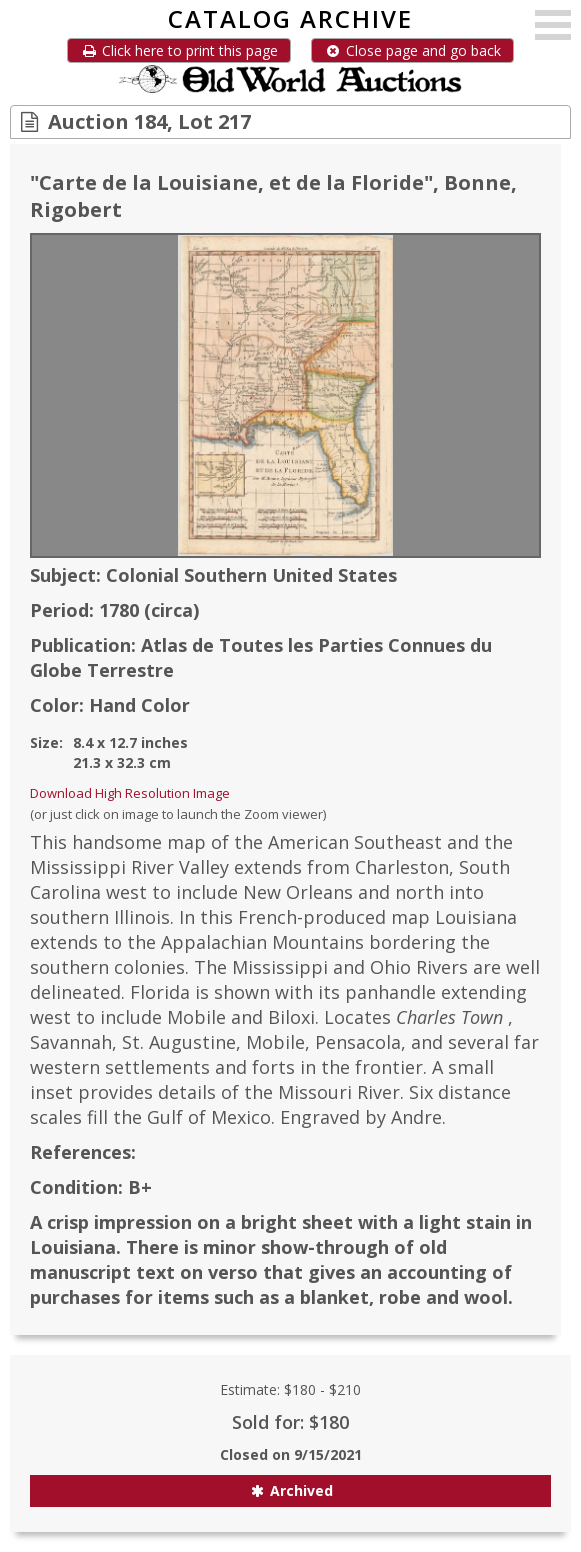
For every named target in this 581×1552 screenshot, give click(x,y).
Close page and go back (412, 50)
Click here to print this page (179, 50)
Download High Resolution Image (130, 793)
